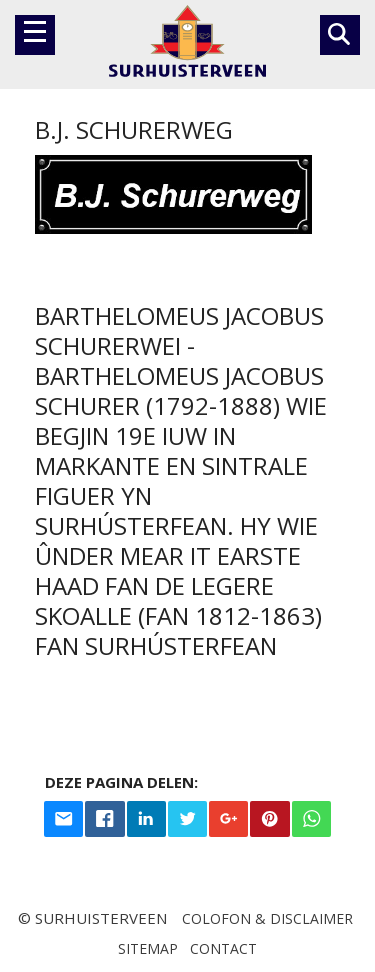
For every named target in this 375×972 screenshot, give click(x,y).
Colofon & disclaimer (267, 918)
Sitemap (148, 948)
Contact (223, 948)
